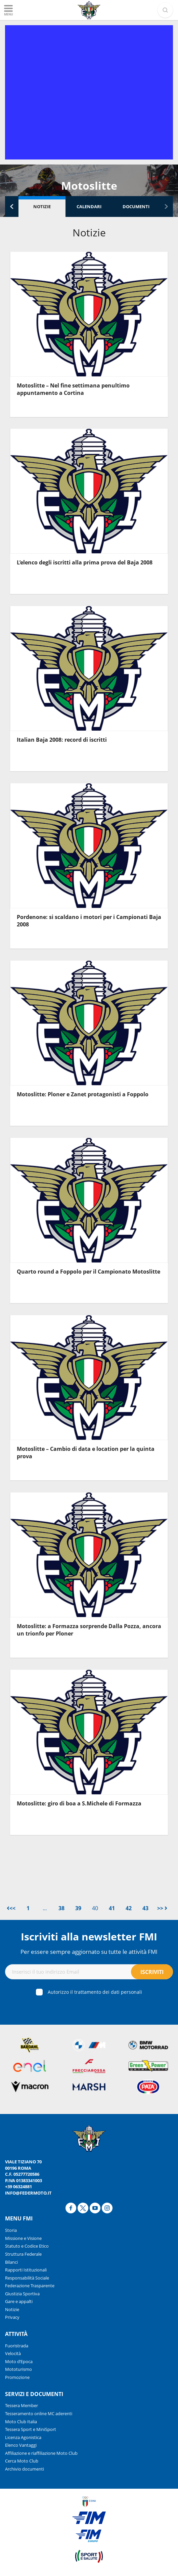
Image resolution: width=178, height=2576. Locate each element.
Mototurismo (18, 2369)
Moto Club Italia (21, 2422)
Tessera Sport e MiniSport (30, 2429)
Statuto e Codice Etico (27, 2246)
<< (11, 1908)
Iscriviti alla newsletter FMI (89, 1936)
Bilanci (11, 2262)
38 (61, 1908)
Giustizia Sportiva (22, 2294)
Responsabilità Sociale (27, 2278)
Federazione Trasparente (29, 2286)
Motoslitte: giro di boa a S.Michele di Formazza (79, 1803)
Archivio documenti (24, 2469)
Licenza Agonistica (23, 2437)
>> (162, 1908)
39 (78, 1908)
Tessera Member (21, 2405)
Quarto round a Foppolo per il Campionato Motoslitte (88, 1271)
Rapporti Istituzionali (26, 2270)
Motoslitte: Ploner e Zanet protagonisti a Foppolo (82, 1094)
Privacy (12, 2317)
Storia (11, 2230)
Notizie (42, 206)
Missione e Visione (23, 2238)
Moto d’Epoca (19, 2361)
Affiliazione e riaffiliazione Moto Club (41, 2453)
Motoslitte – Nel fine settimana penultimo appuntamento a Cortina (73, 389)
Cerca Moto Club (21, 2461)
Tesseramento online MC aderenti (38, 2413)
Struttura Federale (23, 2254)
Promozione (17, 2377)
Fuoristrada (16, 2346)
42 (129, 1908)
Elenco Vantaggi (21, 2445)
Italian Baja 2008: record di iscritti (62, 739)
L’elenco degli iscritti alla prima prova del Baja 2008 (84, 562)
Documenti (136, 206)
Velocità (13, 2353)
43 (145, 1908)
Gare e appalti (19, 2301)
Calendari (89, 206)
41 (112, 1908)
